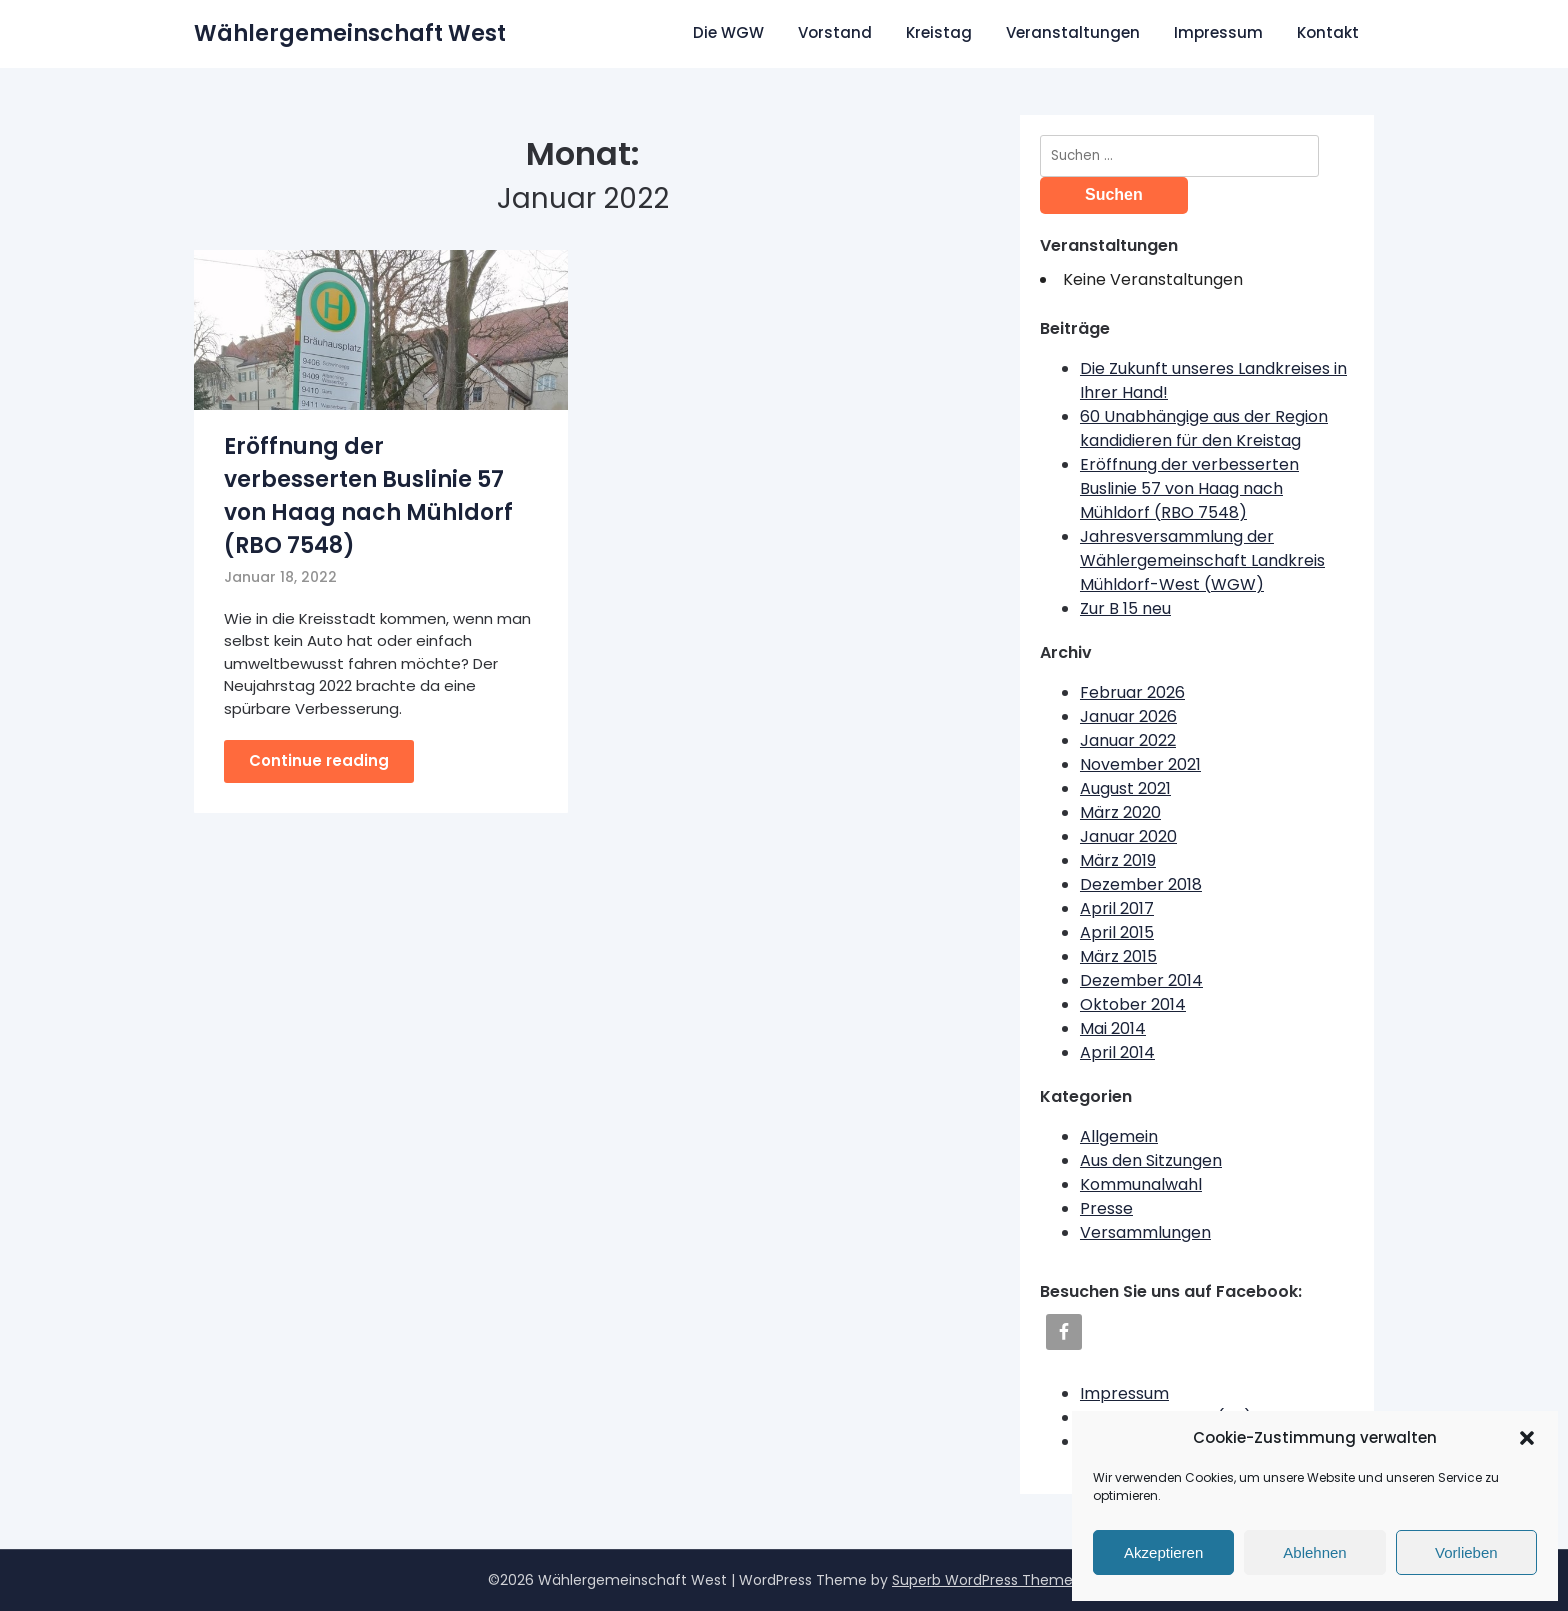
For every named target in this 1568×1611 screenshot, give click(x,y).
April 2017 (1117, 908)
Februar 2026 (1132, 692)
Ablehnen (1314, 1552)
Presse (1106, 1208)
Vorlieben (1466, 1552)
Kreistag (939, 32)
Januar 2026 (1128, 716)
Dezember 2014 (1141, 980)
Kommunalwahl (1141, 1184)
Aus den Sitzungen (1151, 1160)
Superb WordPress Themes (986, 1580)
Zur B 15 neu (1125, 608)
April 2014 (1117, 1052)
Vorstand (835, 32)
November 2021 (1140, 764)
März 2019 (1118, 860)
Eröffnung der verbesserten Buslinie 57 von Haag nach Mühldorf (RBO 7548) (1189, 488)
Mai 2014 (1113, 1028)
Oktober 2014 (1133, 1004)
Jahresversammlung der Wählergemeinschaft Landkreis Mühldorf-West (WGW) (1202, 560)
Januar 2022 (1128, 740)
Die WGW (728, 32)
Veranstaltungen (1073, 32)
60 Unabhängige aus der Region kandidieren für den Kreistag (1204, 428)
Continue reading (319, 760)
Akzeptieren (1163, 1552)
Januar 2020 (1128, 836)
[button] (1527, 1438)
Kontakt (1328, 32)
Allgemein (1119, 1136)
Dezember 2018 (1141, 884)
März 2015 (1118, 956)
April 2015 (1117, 932)
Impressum (1218, 32)
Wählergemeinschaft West (350, 33)
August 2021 (1125, 788)
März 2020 (1120, 812)
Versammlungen (1145, 1232)
